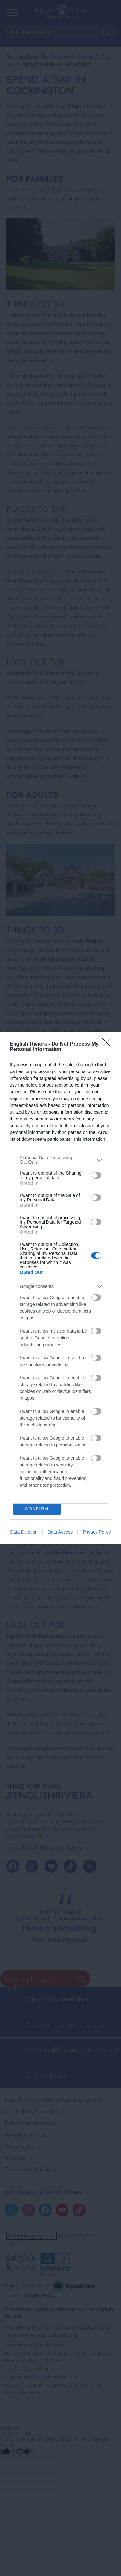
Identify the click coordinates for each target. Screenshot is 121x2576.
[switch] (96, 1175)
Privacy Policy (97, 1532)
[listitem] (60, 1159)
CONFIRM (37, 1509)
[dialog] (60, 1288)
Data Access (60, 1532)
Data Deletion (24, 1532)
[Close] (108, 1044)
